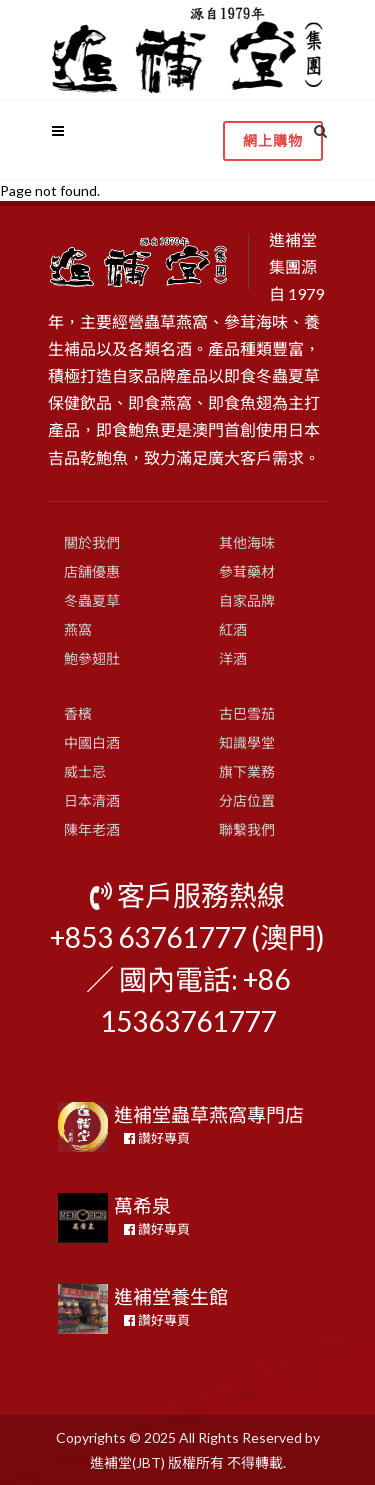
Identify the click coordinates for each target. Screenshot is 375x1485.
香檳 (78, 713)
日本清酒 (92, 800)
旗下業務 (247, 771)
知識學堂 (247, 742)
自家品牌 (247, 600)
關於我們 (92, 542)
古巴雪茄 (247, 713)
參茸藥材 (247, 571)
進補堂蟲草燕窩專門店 (209, 1114)
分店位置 (247, 800)
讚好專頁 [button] (157, 1138)
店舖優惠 (92, 571)
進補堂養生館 (171, 1296)
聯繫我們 (247, 829)
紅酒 (233, 629)
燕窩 (78, 629)
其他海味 (247, 542)
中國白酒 (92, 742)
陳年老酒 (92, 829)
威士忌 (85, 771)
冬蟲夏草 (92, 600)
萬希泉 (142, 1205)
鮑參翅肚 (92, 658)
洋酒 (233, 658)
